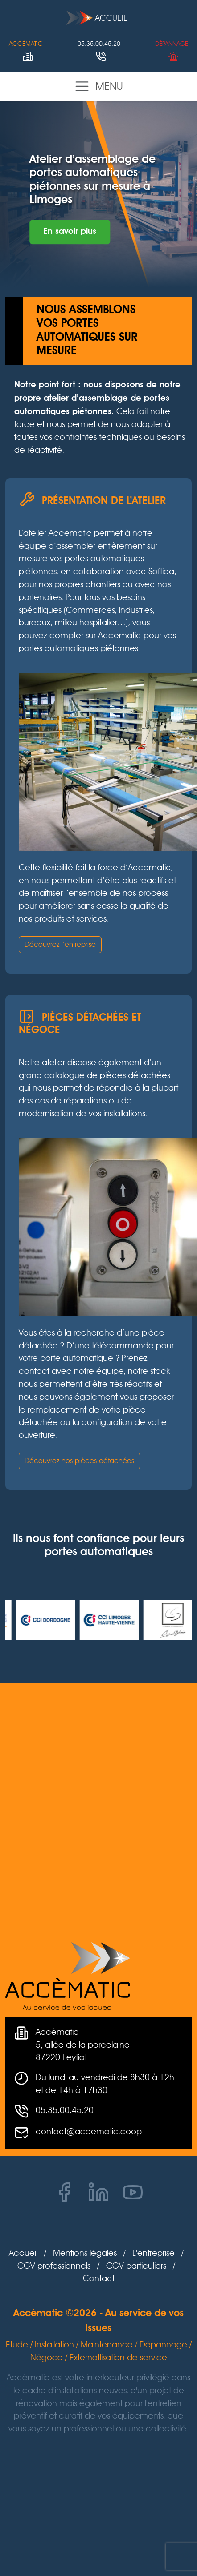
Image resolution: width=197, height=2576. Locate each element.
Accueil (96, 18)
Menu (98, 86)
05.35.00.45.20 (65, 2110)
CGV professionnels (53, 2266)
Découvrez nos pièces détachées (79, 1461)
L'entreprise (153, 2253)
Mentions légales (85, 2253)
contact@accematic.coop (89, 2131)
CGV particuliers (136, 2266)
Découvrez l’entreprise (60, 944)
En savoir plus (69, 231)
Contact (99, 2278)
